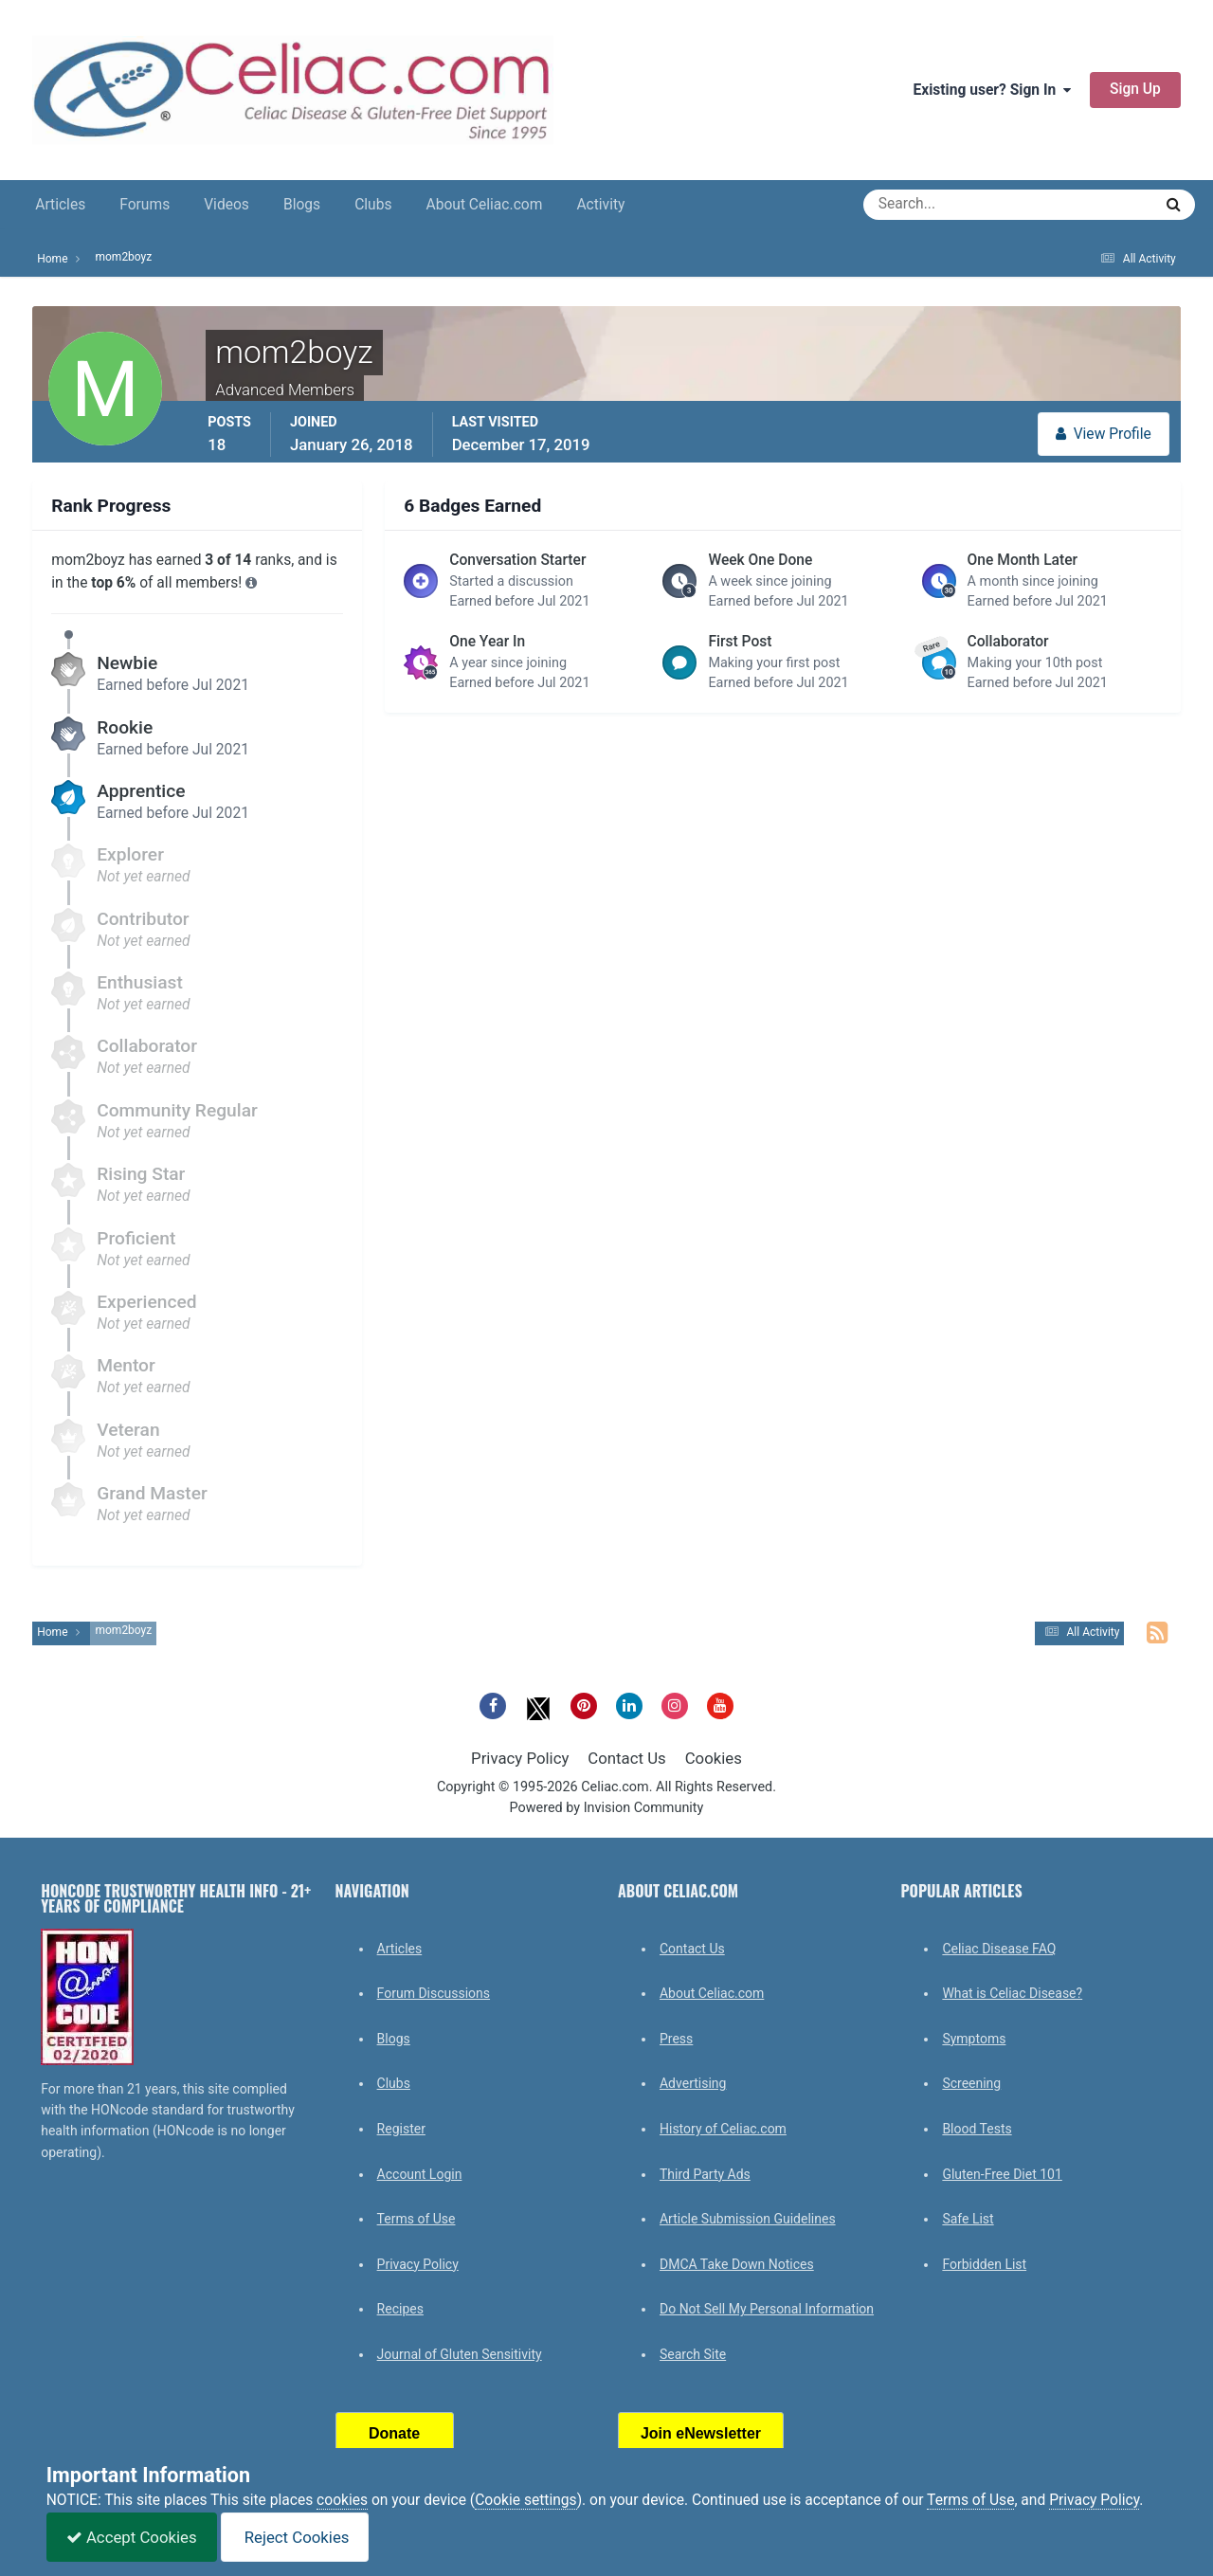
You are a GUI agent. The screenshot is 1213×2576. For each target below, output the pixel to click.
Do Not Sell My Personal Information (767, 2308)
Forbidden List (984, 2264)
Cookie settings (526, 2500)
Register (401, 2128)
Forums (144, 204)
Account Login (419, 2174)
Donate (394, 2433)
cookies (342, 2500)
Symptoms (973, 2038)
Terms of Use (416, 2218)
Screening (971, 2083)
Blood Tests (976, 2128)
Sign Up (1135, 89)
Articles (60, 204)
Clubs (372, 204)
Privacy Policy (520, 1758)
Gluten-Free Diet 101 (1001, 2174)
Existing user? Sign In (992, 90)
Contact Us (626, 1758)
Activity (600, 204)
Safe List (967, 2218)
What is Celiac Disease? (1012, 1993)
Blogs (301, 204)
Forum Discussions (433, 1993)
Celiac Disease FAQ (999, 1948)
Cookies (713, 1758)
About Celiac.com (483, 204)
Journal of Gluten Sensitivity (459, 2354)
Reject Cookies (295, 2537)
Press (676, 2038)
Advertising (693, 2083)
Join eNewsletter (701, 2433)
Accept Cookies (131, 2537)
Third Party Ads (705, 2174)
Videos (226, 204)
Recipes (400, 2308)
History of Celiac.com (723, 2128)
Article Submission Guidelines (748, 2218)
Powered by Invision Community (607, 1808)
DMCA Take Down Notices (737, 2264)
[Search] (939, 205)
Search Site (693, 2354)
